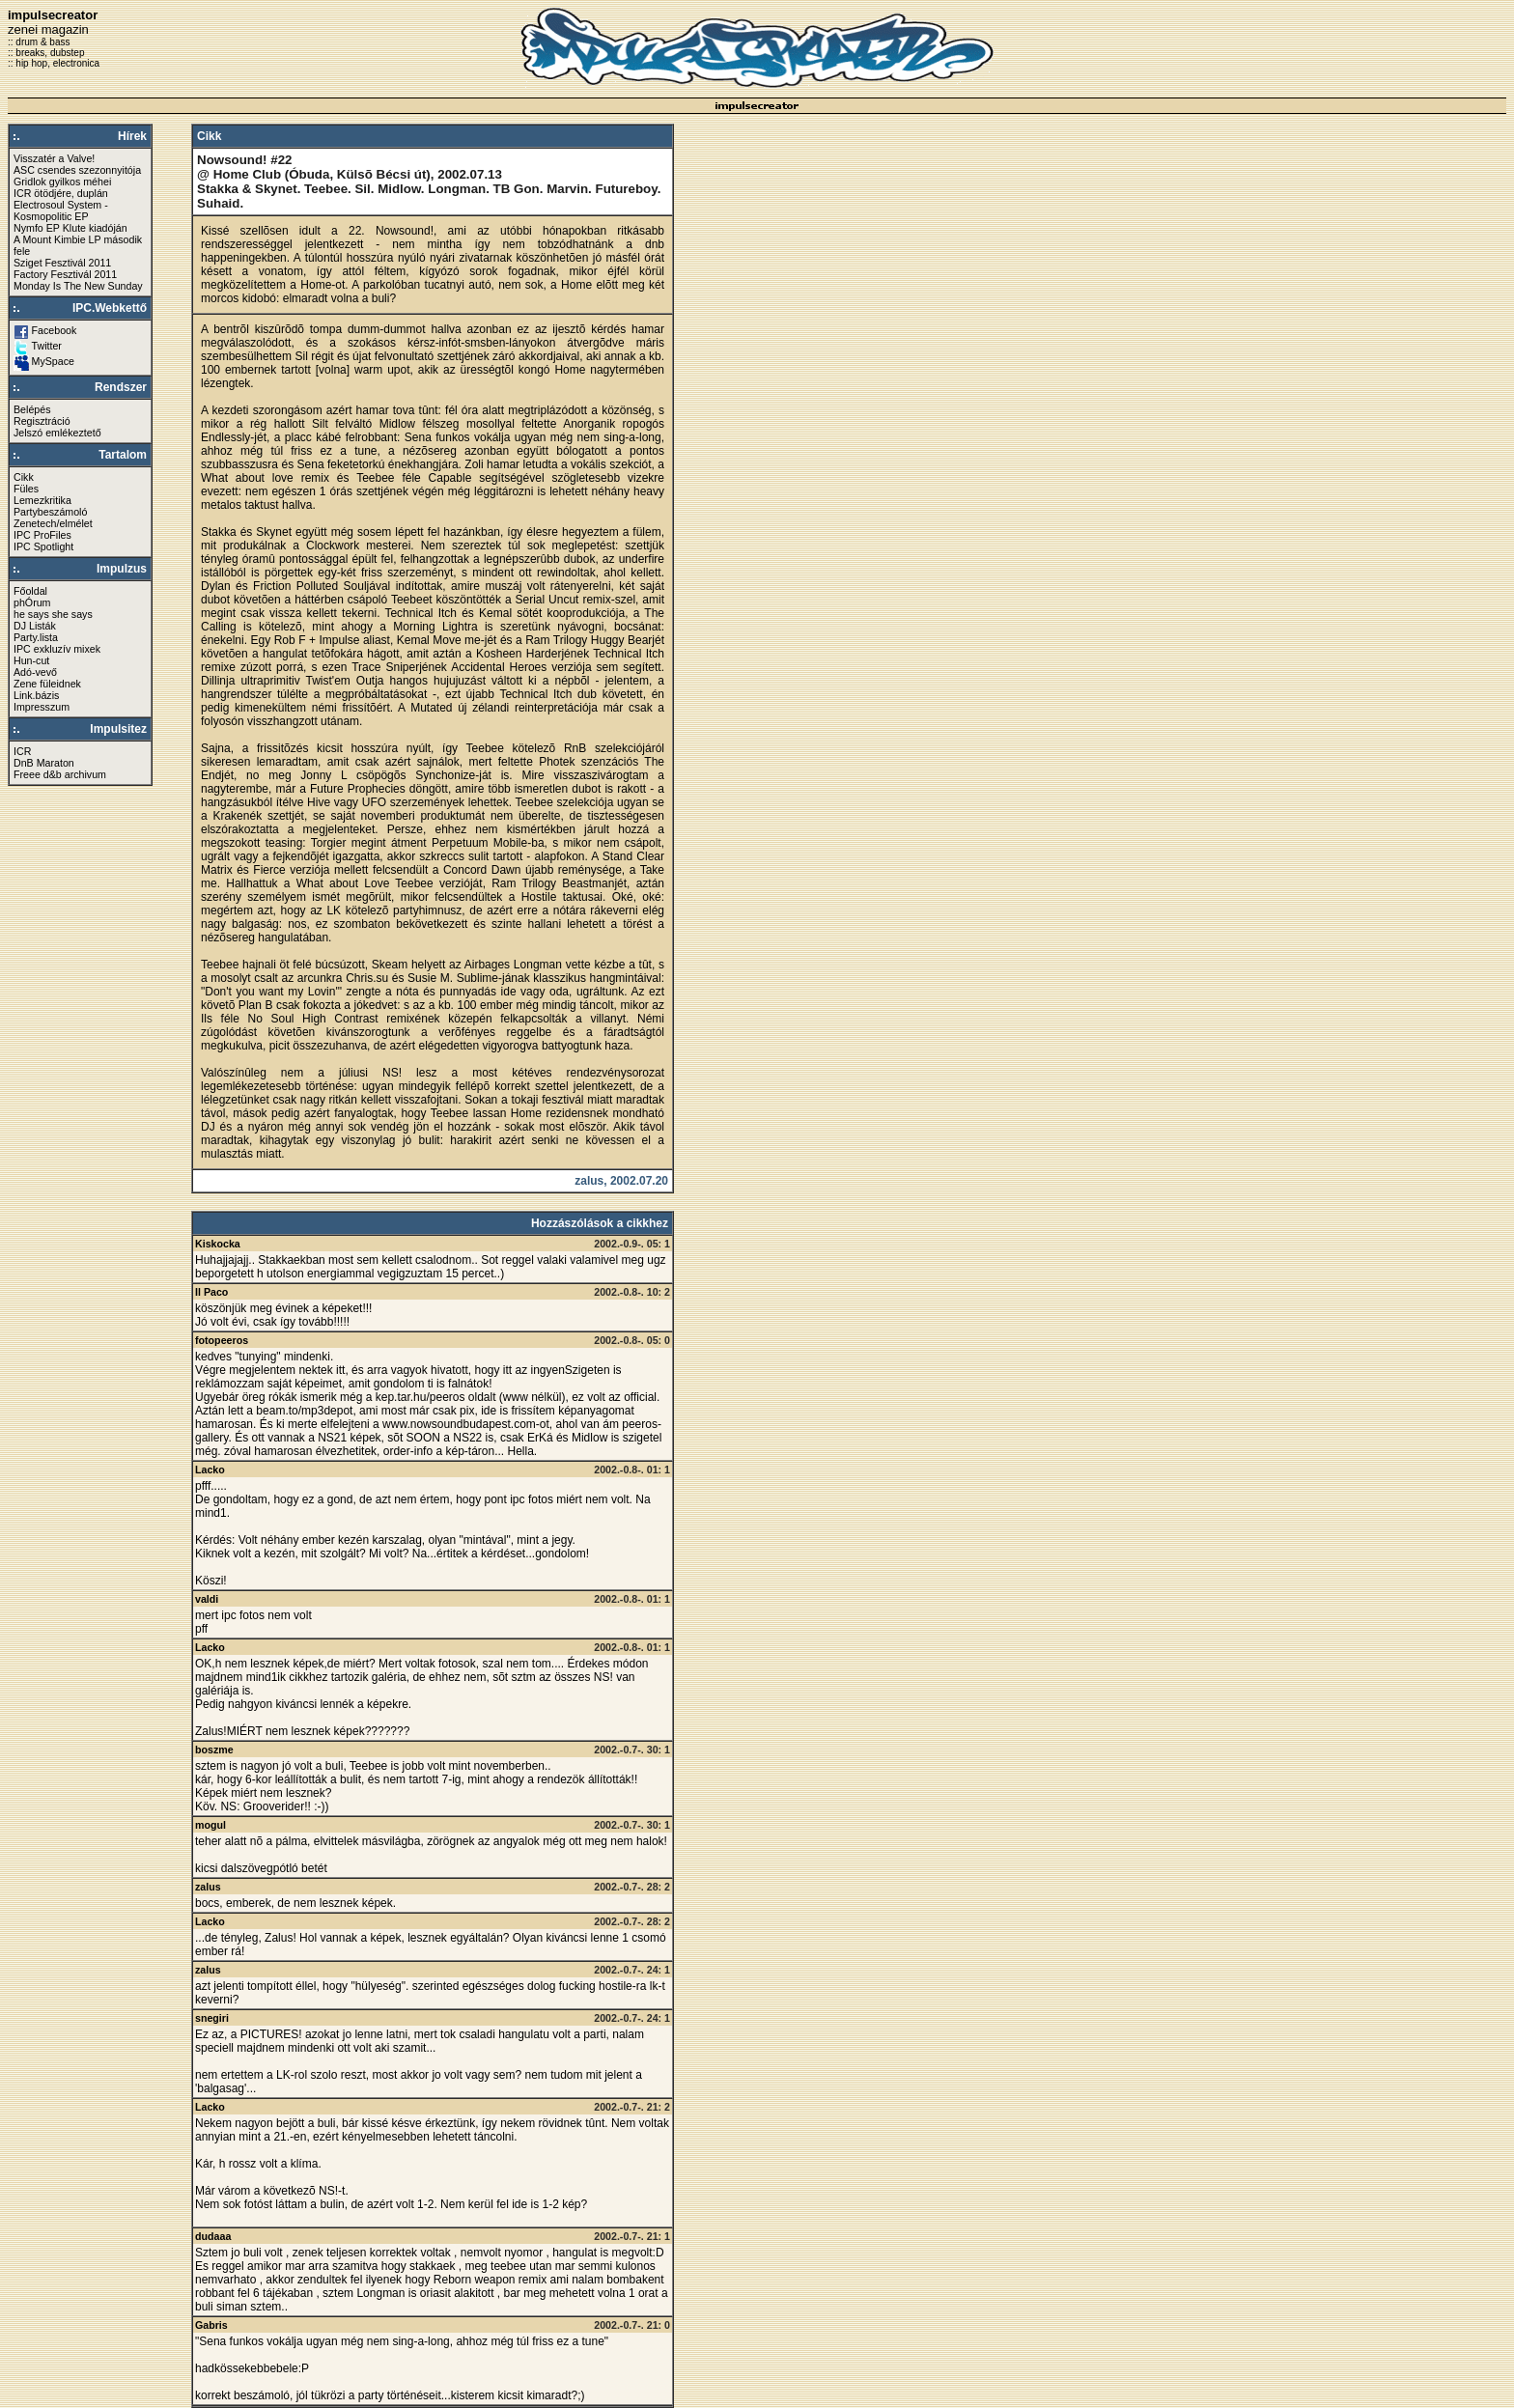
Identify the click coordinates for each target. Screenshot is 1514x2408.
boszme (214, 1749)
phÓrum (32, 602)
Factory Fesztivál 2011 (65, 274)
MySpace (53, 361)
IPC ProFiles (42, 535)
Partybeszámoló (50, 512)
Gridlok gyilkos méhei (62, 181)
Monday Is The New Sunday (78, 286)
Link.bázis (36, 695)
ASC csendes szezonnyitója (77, 170)
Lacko (210, 1469)
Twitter (47, 345)
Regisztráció (42, 421)
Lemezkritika (42, 500)
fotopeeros (221, 1340)
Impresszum (42, 707)
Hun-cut (31, 660)
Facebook (54, 330)
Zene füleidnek (47, 683)
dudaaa (213, 2236)
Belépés (32, 409)
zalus (208, 1886)
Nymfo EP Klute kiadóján (70, 228)
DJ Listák (35, 625)
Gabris (211, 2325)
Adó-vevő (35, 672)
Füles (26, 488)
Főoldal (30, 591)
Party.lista (36, 637)
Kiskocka (217, 1243)
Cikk (24, 477)
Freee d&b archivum (60, 774)
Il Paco (211, 1292)
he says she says (53, 614)
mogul (210, 1825)
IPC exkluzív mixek (57, 649)
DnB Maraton (44, 763)
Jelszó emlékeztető (57, 432)
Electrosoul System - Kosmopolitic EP (61, 210)
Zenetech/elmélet (53, 523)
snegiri (212, 2018)
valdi (206, 1599)
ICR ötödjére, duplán (61, 193)
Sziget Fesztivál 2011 (62, 262)
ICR (22, 751)
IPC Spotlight (43, 546)
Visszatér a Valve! (54, 158)
